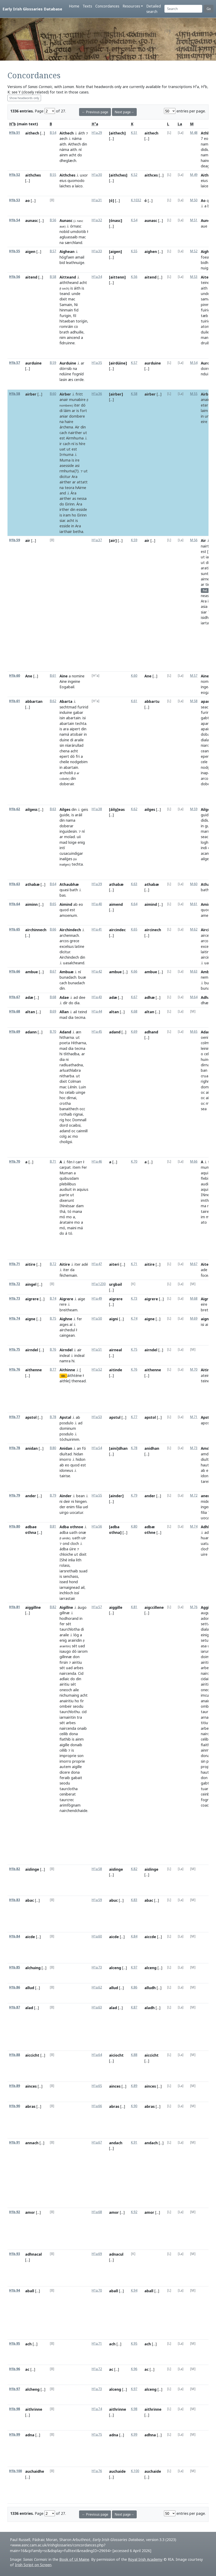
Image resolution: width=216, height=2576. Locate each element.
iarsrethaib (69, 1570)
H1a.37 (97, 540)
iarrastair (67, 1598)
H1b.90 (14, 2106)
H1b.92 (14, 2212)
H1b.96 (14, 2369)
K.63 (134, 884)
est (62, 438)
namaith (208, 154)
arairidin (75, 1640)
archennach (69, 935)
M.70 (193, 1369)
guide (206, 814)
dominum (68, 1428)
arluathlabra (70, 1070)
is (71, 288)
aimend (116, 904)
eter (204, 405)
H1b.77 (14, 1417)
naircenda (68, 1673)
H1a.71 (97, 2343)
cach (63, 432)
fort (83, 410)
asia (204, 606)
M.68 (193, 1298)
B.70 (53, 1031)
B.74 (53, 1298)
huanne (207, 1537)
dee (82, 997)
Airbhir (207, 394)
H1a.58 (97, 1869)
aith (63, 144)
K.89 (134, 2086)
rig (62, 1119)
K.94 (134, 2290)
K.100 (135, 2471)
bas (63, 895)
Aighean (67, 251)
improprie (68, 1755)
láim (67, 410)
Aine (64, 675)
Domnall (79, 1119)
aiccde (150, 1936)
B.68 (53, 997)
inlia (71, 1559)
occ (82, 1108)
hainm (206, 160)
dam (80, 1205)
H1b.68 (14, 1011)
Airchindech (70, 929)
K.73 (134, 1298)
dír (65, 1002)
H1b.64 (14, 904)
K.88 (134, 2055)
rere (63, 1304)
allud (29, 1987)
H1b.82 (14, 1869)
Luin (82, 1086)
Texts (87, 6)
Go (209, 8)
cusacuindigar (71, 853)
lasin (63, 379)
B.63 (53, 809)
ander (30, 1495)
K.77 (134, 1417)
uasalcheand (73, 962)
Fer (84, 1167)
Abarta (66, 701)
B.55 (53, 175)
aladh (149, 2007)
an (79, 1448)
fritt (79, 394)
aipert (75, 728)
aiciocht (116, 2055)
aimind (150, 904)
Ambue (207, 971)
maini (71, 1227)
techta (80, 723)
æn (78, 1031)
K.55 (134, 251)
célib (63, 1750)
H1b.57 (14, 363)
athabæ (32, 884)
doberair (67, 783)
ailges (149, 809)
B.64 (53, 884)
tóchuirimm (69, 1439)
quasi (64, 889)
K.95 (134, 2343)
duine (64, 739)
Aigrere (66, 1298)
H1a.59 (97, 1900)
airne (205, 578)
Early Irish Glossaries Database (32, 8)
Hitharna (78, 1042)
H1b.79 (14, 1495)
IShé (63, 1559)
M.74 (193, 1526)
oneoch (66, 1689)
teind (82, 1011)
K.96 (134, 2369)
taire (205, 1211)
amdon (207, 1453)
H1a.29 (97, 133)
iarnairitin (68, 1717)
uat (63, 449)
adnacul (116, 2254)
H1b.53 (14, 200)
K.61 (134, 701)
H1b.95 (14, 2343)
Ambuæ (66, 971)
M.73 (193, 1448)
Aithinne (67, 1369)
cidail (205, 1678)
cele (204, 761)
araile (79, 739)
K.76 (134, 1369)
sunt (205, 573)
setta (205, 1623)
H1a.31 (97, 200)
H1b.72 (14, 1284)
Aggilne (208, 1607)
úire (72, 1548)
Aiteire (207, 1264)
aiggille (115, 1607)
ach (28, 2343)
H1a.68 (97, 2212)
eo (81, 904)
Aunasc (66, 220)
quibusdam (69, 1178)
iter (77, 405)
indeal (65, 1355)
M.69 (193, 1318)
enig (81, 842)
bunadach (68, 977)
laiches (65, 185)
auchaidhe (34, 2471)
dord (64, 1125)
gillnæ (65, 1612)
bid (62, 262)
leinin (205, 1048)
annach (31, 2142)
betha (78, 531)
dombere (77, 416)
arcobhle (208, 778)
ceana (206, 750)
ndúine (65, 373)
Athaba (207, 884)
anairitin (208, 1700)
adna (29, 2434)
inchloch (66, 1592)
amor (30, 2212)
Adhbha (208, 1526)
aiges (64, 1324)
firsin (64, 1662)
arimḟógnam (70, 1805)
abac (29, 1900)
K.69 (134, 1031)
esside (81, 509)
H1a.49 (97, 1298)
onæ (82, 1532)
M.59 (193, 809)
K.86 (134, 1987)
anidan (31, 1448)
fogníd (78, 373)
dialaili (206, 739)
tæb (204, 315)
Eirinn (69, 504)
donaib (76, 1744)
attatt (82, 481)
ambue (31, 971)
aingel (30, 1284)
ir (61, 443)
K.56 (134, 277)
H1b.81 (14, 1607)
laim (204, 410)
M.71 (193, 1417)
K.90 (134, 2106)
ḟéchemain (68, 1275)
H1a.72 (97, 2369)
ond (66, 1543)
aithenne (33, 1369)
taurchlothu (70, 1711)
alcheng (32, 2389)
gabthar (208, 717)
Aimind (66, 904)
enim (70, 1506)
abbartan (33, 701)
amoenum (68, 915)
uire (204, 1554)
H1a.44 (97, 1011)
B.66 (53, 929)
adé (85, 1264)
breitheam (68, 1309)
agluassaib (69, 236)
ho (74, 515)
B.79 (53, 1495)
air (27, 540)
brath (64, 332)
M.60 (193, 884)
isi (84, 717)
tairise (65, 1475)
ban (204, 1070)
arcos (64, 940)
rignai (78, 1114)
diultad (66, 1453)
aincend (73, 337)
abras (30, 2106)
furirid (82, 706)
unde (76, 293)
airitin (206, 1662)
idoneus (66, 1470)
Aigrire (207, 1298)
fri (78, 756)
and (63, 492)
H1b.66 (14, 971)
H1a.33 (97, 251)
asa (204, 1645)
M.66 (193, 1161)
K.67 (134, 997)
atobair (76, 734)
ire (77, 460)
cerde (79, 379)
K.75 (134, 1349)
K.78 (134, 1448)
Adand (65, 1031)
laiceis (206, 185)
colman (207, 1042)
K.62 (134, 809)
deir (66, 1501)
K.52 (134, 175)
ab (75, 904)
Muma (65, 460)
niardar (207, 745)
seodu (78, 1706)
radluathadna (71, 1064)
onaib (82, 1728)
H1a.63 (97, 2007)
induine (66, 712)
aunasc (31, 220)
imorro (65, 1459)
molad (69, 836)
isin (62, 717)
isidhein (207, 617)
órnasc (75, 226)
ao (27, 200)
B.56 (53, 220)
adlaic (64, 1678)
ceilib (64, 1733)
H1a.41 (97, 929)
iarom (83, 1651)
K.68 (134, 1011)
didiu (205, 149)
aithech (32, 133)
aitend (31, 277)
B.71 (53, 1161)
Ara (74, 476)
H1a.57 (97, 1607)
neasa (206, 595)
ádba (64, 1548)
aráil (78, 814)
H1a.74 (97, 2409)
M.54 (193, 363)
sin (62, 745)
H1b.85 (14, 1967)
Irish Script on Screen (33, 2564)
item (77, 1167)
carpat (65, 1167)
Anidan (66, 1448)
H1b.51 (14, 133)
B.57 (53, 251)
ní (80, 149)
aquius (82, 1189)
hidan (78, 1453)
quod (64, 909)
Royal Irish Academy (145, 2559)
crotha (65, 1103)
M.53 (193, 277)
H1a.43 (97, 997)
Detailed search (153, 9)
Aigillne (66, 1607)
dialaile (207, 1629)
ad (75, 997)
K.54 (134, 220)
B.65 (53, 904)
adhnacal (33, 2254)
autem (65, 1766)
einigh (206, 1634)
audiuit (66, 1189)
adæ (29, 997)
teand (65, 293)
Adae (64, 997)
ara (66, 728)
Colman (74, 1081)
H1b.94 (14, 2290)
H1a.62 (97, 1987)
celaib (70, 1092)
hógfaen (67, 257)
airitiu (77, 1662)
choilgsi (66, 1141)
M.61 (193, 904)
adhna (150, 2434)
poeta (65, 1042)
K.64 (134, 904)
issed (64, 1581)
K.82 (134, 1869)
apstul (114, 1417)
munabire (77, 399)
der (62, 1506)
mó (62, 1216)
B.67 (53, 971)
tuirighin (208, 321)
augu (205, 1612)
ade (204, 1269)
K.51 (134, 133)
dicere (65, 1772)
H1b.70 (14, 1161)
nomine (78, 675)
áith (81, 133)
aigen (30, 251)
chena (65, 750)
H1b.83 (14, 1900)
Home (74, 6)
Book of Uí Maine (74, 2559)
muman (207, 1167)
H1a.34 (97, 277)
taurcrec (67, 1799)
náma (77, 138)
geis (84, 809)
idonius (207, 1475)
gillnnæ (66, 1656)
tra (79, 1717)
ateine (206, 1375)
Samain (66, 304)
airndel (31, 1349)
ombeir (66, 1706)
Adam (206, 1031)
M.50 (193, 200)
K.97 (134, 1967)
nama (205, 144)
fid (76, 309)
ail (75, 1011)
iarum (206, 1651)
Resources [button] (131, 6)
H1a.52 (97, 1369)
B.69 (53, 1011)
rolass (65, 1565)
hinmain (66, 309)
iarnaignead (70, 1587)
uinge (80, 1092)
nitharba (67, 1075)
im (203, 1216)
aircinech (152, 929)
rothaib (66, 1114)
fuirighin (208, 309)
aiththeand (69, 282)
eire (204, 421)
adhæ (149, 997)
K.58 (134, 394)
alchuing (33, 1967)
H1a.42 (97, 971)
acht (72, 154)
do (79, 154)
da (72, 1269)
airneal (115, 1349)
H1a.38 (97, 809)
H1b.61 (14, 701)
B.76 (53, 1349)
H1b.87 (14, 2007)
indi (204, 847)
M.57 (193, 675)
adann (31, 1031)
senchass (70, 1576)
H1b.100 (15, 2471)
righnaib (208, 1081)
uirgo (64, 1512)
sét (68, 1623)
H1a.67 (97, 2142)
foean (206, 257)
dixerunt (67, 1200)
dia (76, 1002)
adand (65, 1130)
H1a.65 (97, 2086)
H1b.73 (14, 1298)
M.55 (193, 394)
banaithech (69, 1108)
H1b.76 (14, 1369)
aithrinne (33, 2409)
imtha (206, 1200)
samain (207, 298)
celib (205, 1739)
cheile (64, 761)
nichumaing (69, 1695)
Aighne (66, 1318)
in (72, 525)
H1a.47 (97, 1264)
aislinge (32, 1869)
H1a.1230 (99, 1284)
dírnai (71, 1097)
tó (69, 1211)
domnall (208, 1086)
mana (77, 1211)
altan (30, 1011)
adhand (151, 1031)
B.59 (53, 363)
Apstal (65, 1417)
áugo (82, 1607)
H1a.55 (97, 1495)
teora (69, 487)
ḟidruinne (67, 342)
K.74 (134, 1318)
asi (77, 465)
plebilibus (68, 1183)
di (61, 410)
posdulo (66, 1422)
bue (207, 982)
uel (85, 1506)
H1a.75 (97, 2434)
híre (82, 443)
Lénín (72, 1086)
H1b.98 (14, 2409)
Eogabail (67, 686)
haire (69, 421)
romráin (66, 326)
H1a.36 (97, 394)
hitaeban (67, 321)
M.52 (193, 251)
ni (67, 1059)
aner (205, 1495)
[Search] (183, 9)
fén (69, 1161)
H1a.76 (97, 2471)
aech (63, 138)
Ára (73, 492)
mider (206, 1501)
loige (72, 842)
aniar (64, 416)
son (80, 1755)
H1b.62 (14, 809)
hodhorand (69, 1618)
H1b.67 (14, 997)
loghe (205, 842)
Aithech (67, 133)
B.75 (53, 1318)
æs (70, 379)
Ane (28, 675)
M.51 (193, 220)
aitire (30, 1264)
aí (71, 1324)
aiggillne (33, 1607)
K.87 (134, 2007)
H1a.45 (97, 1031)
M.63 (193, 971)
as (74, 498)
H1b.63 (14, 884)
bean (80, 1495)
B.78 (53, 1417)
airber (30, 394)
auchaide (117, 2471)
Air (77, 426)
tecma (79, 1017)
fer (79, 1318)
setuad (207, 1640)
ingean (206, 686)
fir (82, 1700)
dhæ (205, 1002)
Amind (206, 904)
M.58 (193, 701)
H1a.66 (97, 2106)
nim (63, 337)
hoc (63, 1097)
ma (203, 1205)
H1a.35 (97, 363)
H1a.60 (97, 1936)
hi (61, 1053)
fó (84, 1448)
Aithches (67, 175)
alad (29, 2007)
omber (206, 1706)
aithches (33, 175)
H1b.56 (14, 277)
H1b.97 (14, 2389)
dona (73, 1733)
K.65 (134, 929)
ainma (206, 1750)
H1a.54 (97, 1448)
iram (67, 515)
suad (83, 1570)
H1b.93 (14, 2254)
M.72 (193, 1495)
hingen (81, 1501)
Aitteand (68, 277)
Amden (207, 1448)
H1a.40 (97, 904)
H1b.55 (14, 251)
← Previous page (95, 112)
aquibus (208, 1172)
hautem (207, 1464)
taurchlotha (70, 1629)
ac (69, 1136)
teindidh (208, 282)
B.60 (53, 394)
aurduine (33, 363)
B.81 (53, 1526)
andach (115, 2142)
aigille (64, 1744)
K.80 (134, 1526)
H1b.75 (14, 1349)
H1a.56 (97, 1526)
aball (29, 2290)
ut (85, 432)
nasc (80, 221)
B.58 (53, 277)
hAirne (80, 487)
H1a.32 (97, 220)
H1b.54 (14, 220)
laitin (205, 951)
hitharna (67, 1037)
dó (83, 405)
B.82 (53, 1607)
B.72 (53, 1264)
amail (79, 257)
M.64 (193, 997)
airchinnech (35, 929)
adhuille (76, 332)
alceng (115, 1967)
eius (63, 180)
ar (82, 363)
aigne (30, 1318)
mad (63, 842)
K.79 (134, 1495)
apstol (31, 1417)
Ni (76, 304)
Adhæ (206, 997)
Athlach (208, 133)
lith (78, 1559)
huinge (206, 1059)
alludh (150, 1987)
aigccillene (154, 1607)
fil (74, 315)
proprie (78, 1761)
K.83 (134, 1900)
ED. (63, 1376)
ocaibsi (75, 1125)
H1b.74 (14, 1318)
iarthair (66, 531)
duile (205, 332)
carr (79, 1161)
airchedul (67, 1329)
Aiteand (208, 277)
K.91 (134, 2142)
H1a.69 (97, 2254)
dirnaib (207, 1064)
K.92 (134, 2212)
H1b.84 (14, 1936)
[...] (42, 133)
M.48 (193, 133)
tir (207, 584)
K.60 (134, 675)
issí (76, 1592)
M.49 (193, 175)
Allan (64, 1011)
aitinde (115, 1369)
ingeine (74, 681)
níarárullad (74, 745)
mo (75, 1136)
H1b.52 (14, 175)
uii (79, 836)
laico (79, 185)
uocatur (76, 1512)
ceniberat (68, 1794)
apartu (207, 701)
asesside (67, 465)
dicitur (65, 476)
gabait (76, 1777)
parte (64, 1194)
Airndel (66, 1349)
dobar (206, 734)
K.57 (134, 363)
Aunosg (207, 220)
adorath (208, 1618)
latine (79, 946)
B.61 (53, 675)
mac (82, 236)
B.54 (53, 133)
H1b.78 (14, 1448)
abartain (73, 717)
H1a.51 (97, 1349)
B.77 (53, 1369)
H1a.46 (97, 1161)
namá (64, 734)
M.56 (193, 540)
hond (73, 1581)
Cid (80, 1673)
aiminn (31, 904)
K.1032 (136, 200)
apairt (206, 728)
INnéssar (67, 1205)
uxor (84, 175)
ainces (31, 2086)
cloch (74, 1543)
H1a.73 (97, 1967)
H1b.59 (14, 540)
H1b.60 (14, 675)
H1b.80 (14, 1526)
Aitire (65, 1264)
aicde (30, 1936)
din (84, 144)
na (62, 242)
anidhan (151, 1448)
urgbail (115, 1284)
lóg (76, 1634)
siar (62, 520)
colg (63, 1136)
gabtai (206, 1783)
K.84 (134, 1936)
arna (205, 1717)
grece (74, 940)
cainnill (82, 1130)
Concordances (107, 6)
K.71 (134, 1264)
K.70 (134, 1161)
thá (62, 1211)
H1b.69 (14, 1031)
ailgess (31, 809)
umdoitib (78, 231)
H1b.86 (14, 1987)
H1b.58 (14, 394)
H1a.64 (97, 2055)
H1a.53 (97, 1417)
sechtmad (68, 706)
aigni (113, 1318)
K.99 (134, 2434)
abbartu (151, 701)
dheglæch (68, 160)
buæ (82, 977)
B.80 (53, 1448)
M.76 (193, 1607)
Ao (203, 200)
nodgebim (79, 761)
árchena (66, 426)
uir (83, 1537)
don (76, 1656)
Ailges (65, 809)
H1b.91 (14, 2142)
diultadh (208, 1459)
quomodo (75, 180)
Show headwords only (24, 98)
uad (81, 1645)
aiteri (114, 1264)
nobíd (64, 231)
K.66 (134, 971)
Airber (65, 394)
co (76, 326)
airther (65, 481)
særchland (73, 242)
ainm (64, 154)
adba (64, 1532)
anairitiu (67, 1700)
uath (73, 1532)
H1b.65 (14, 929)
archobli (66, 772)
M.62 (193, 929)
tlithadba (71, 1053)
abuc (113, 1900)
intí (62, 847)
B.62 (53, 701)
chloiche (66, 1554)
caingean (67, 1335)
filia (79, 1506)
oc (73, 1130)
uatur (206, 1543)
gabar (78, 712)
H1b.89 (14, 2086)
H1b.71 (14, 1264)
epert (64, 756)
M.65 (193, 1031)
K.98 (134, 2409)
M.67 (193, 1264)
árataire (66, 1222)
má (80, 1227)
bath (74, 889)
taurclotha (69, 1788)
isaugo (65, 1651)
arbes (78, 1667)
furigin (65, 315)
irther (64, 509)
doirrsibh (208, 368)
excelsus (67, 946)
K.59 (134, 540)
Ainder (66, 1495)
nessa (82, 498)
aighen (150, 251)
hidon (80, 1459)
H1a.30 (97, 175)
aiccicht (32, 2055)
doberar (66, 825)
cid (84, 1711)
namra (65, 1360)
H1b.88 (14, 2055)
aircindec (117, 929)
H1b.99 (14, 2434)
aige (81, 1298)
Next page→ (124, 112)
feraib (65, 1777)
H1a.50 (97, 1318)
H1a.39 (97, 884)
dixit (63, 298)
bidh (204, 262)
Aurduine (68, 363)
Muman (66, 1172)
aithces (151, 175)
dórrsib (66, 368)
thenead (78, 1380)
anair (64, 399)
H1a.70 (97, 2290)
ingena (206, 1506)
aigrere (32, 1298)
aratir (205, 567)
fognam (208, 1799)
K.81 (134, 1607)
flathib (65, 1739)
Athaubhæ (69, 884)
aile (76, 1689)
